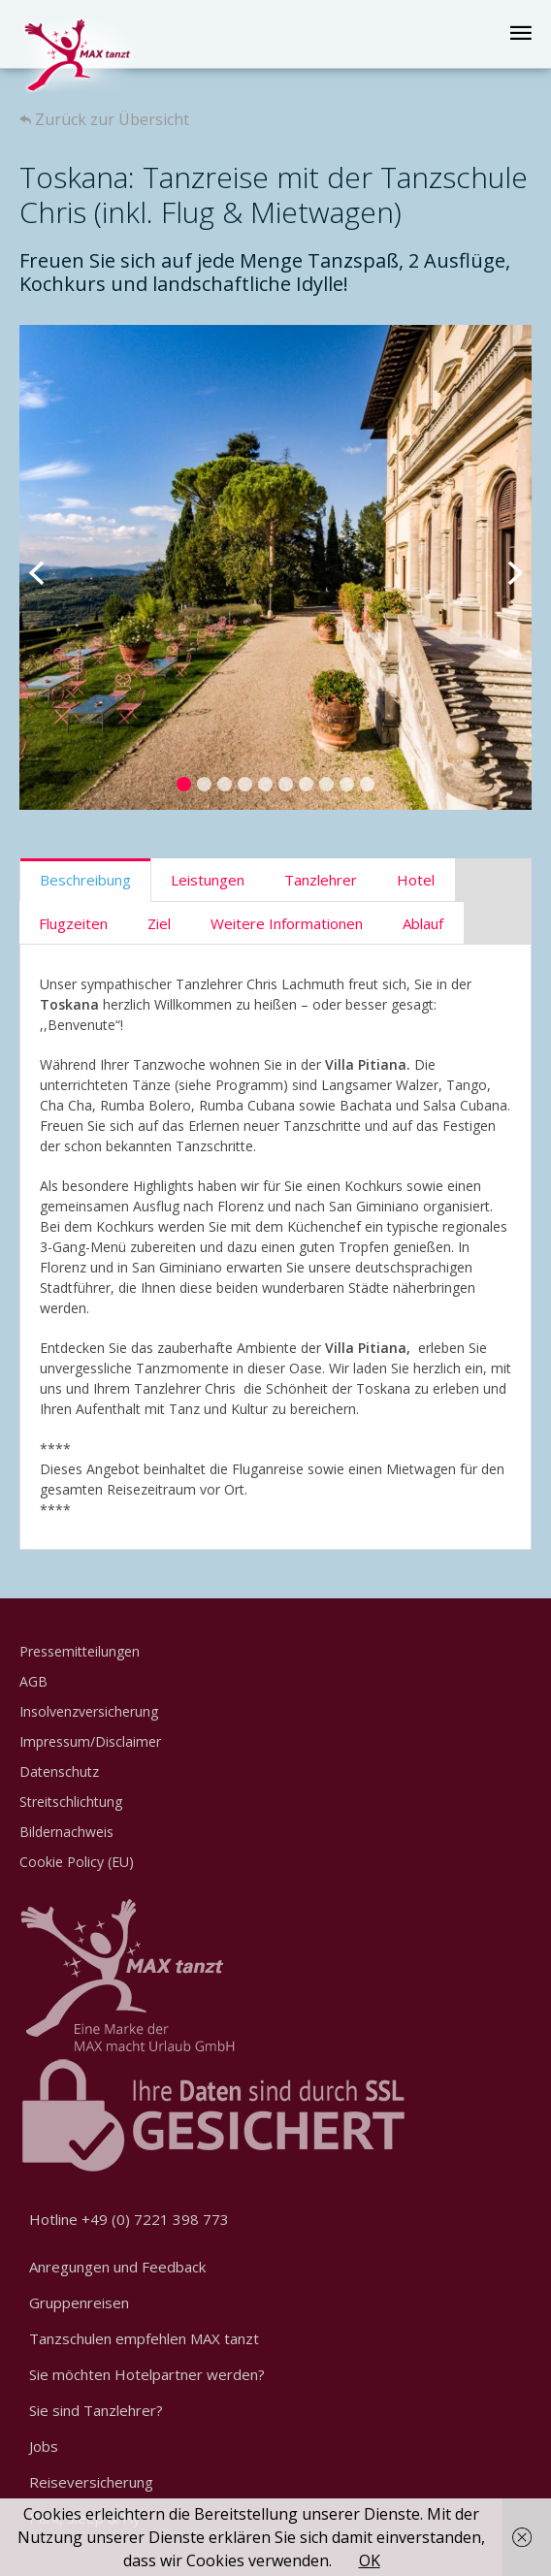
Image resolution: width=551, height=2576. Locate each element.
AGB (33, 1681)
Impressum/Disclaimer (90, 1741)
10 (367, 784)
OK (369, 2560)
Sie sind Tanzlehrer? (96, 2410)
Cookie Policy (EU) (76, 1861)
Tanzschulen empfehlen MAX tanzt (144, 2338)
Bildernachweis (66, 1831)
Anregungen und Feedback (117, 2266)
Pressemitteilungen (79, 1651)
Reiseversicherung (91, 2482)
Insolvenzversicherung (88, 1711)
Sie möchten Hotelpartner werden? (147, 2374)
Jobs (43, 2446)
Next (502, 567)
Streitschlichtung (70, 1801)
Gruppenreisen (79, 2302)
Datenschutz (59, 1771)
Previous (48, 567)
